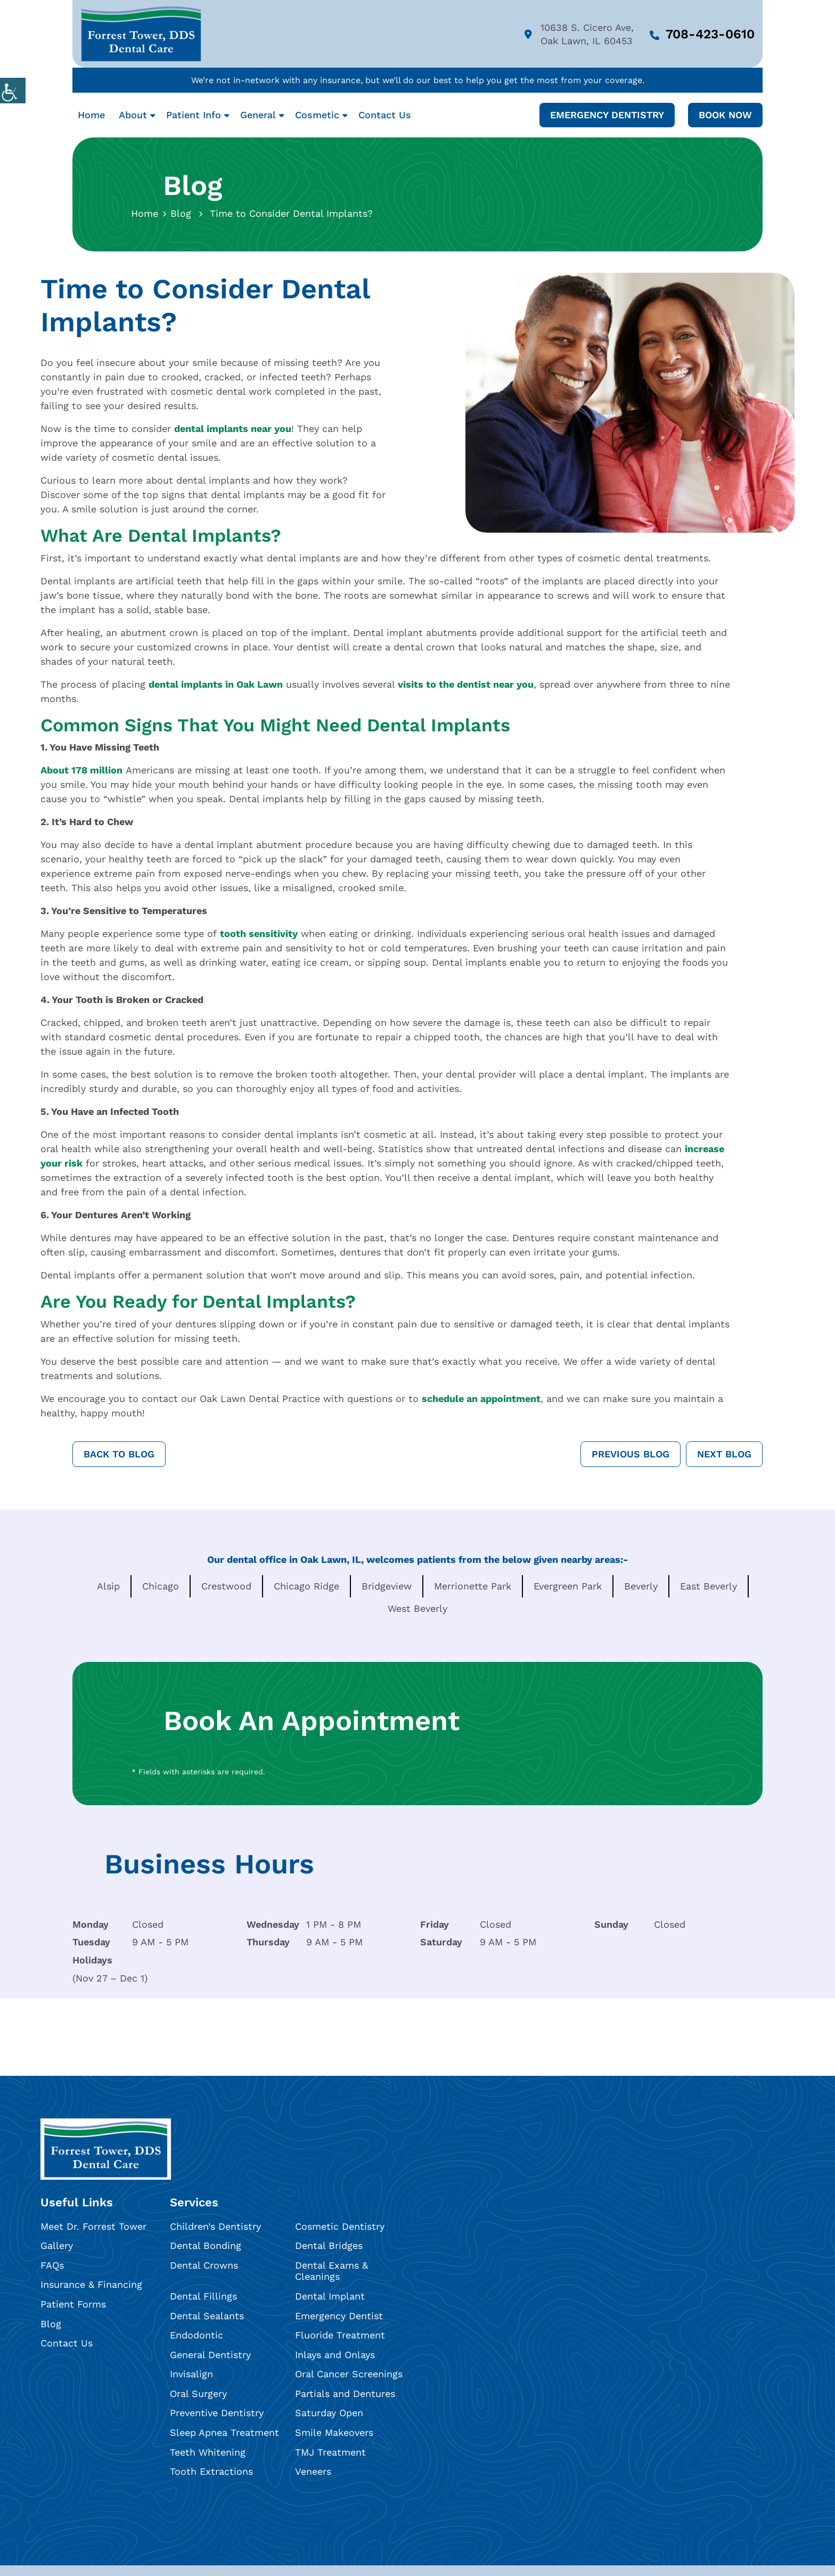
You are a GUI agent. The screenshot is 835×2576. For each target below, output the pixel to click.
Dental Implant (330, 2296)
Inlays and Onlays (335, 2354)
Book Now (725, 114)
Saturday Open (329, 2413)
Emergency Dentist (339, 2315)
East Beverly (708, 1586)
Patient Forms (73, 2304)
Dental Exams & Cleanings (331, 2271)
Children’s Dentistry (215, 2226)
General (258, 114)
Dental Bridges (329, 2245)
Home (91, 114)
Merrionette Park (472, 1586)
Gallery (56, 2245)
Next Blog (724, 1454)
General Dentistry (210, 2354)
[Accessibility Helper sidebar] (13, 90)
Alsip (108, 1586)
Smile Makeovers (334, 2432)
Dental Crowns (204, 2265)
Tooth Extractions (211, 2471)
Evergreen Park (568, 1586)
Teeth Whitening (207, 2452)
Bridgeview (387, 1586)
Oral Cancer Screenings (349, 2373)
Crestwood (226, 1586)
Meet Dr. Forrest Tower (93, 2226)
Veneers (313, 2471)
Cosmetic (317, 114)
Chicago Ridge (306, 1586)
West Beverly (417, 1608)
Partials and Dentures (345, 2393)
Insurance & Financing (91, 2284)
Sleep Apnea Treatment (224, 2432)
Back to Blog (119, 1454)
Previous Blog (630, 1454)
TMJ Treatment (330, 2452)
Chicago (160, 1586)
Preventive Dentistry (217, 2413)
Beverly (641, 1586)
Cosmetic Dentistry (339, 2226)
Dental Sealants (207, 2315)
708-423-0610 (702, 34)
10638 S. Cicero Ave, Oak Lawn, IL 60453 (579, 34)
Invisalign (191, 2373)
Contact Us (384, 114)
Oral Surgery (198, 2393)
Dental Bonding (205, 2245)
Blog (180, 213)
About (133, 114)
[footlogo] (105, 2149)
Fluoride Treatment (340, 2335)
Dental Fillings (203, 2296)
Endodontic (196, 2335)
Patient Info (193, 114)
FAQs (52, 2265)
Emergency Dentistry (607, 114)
